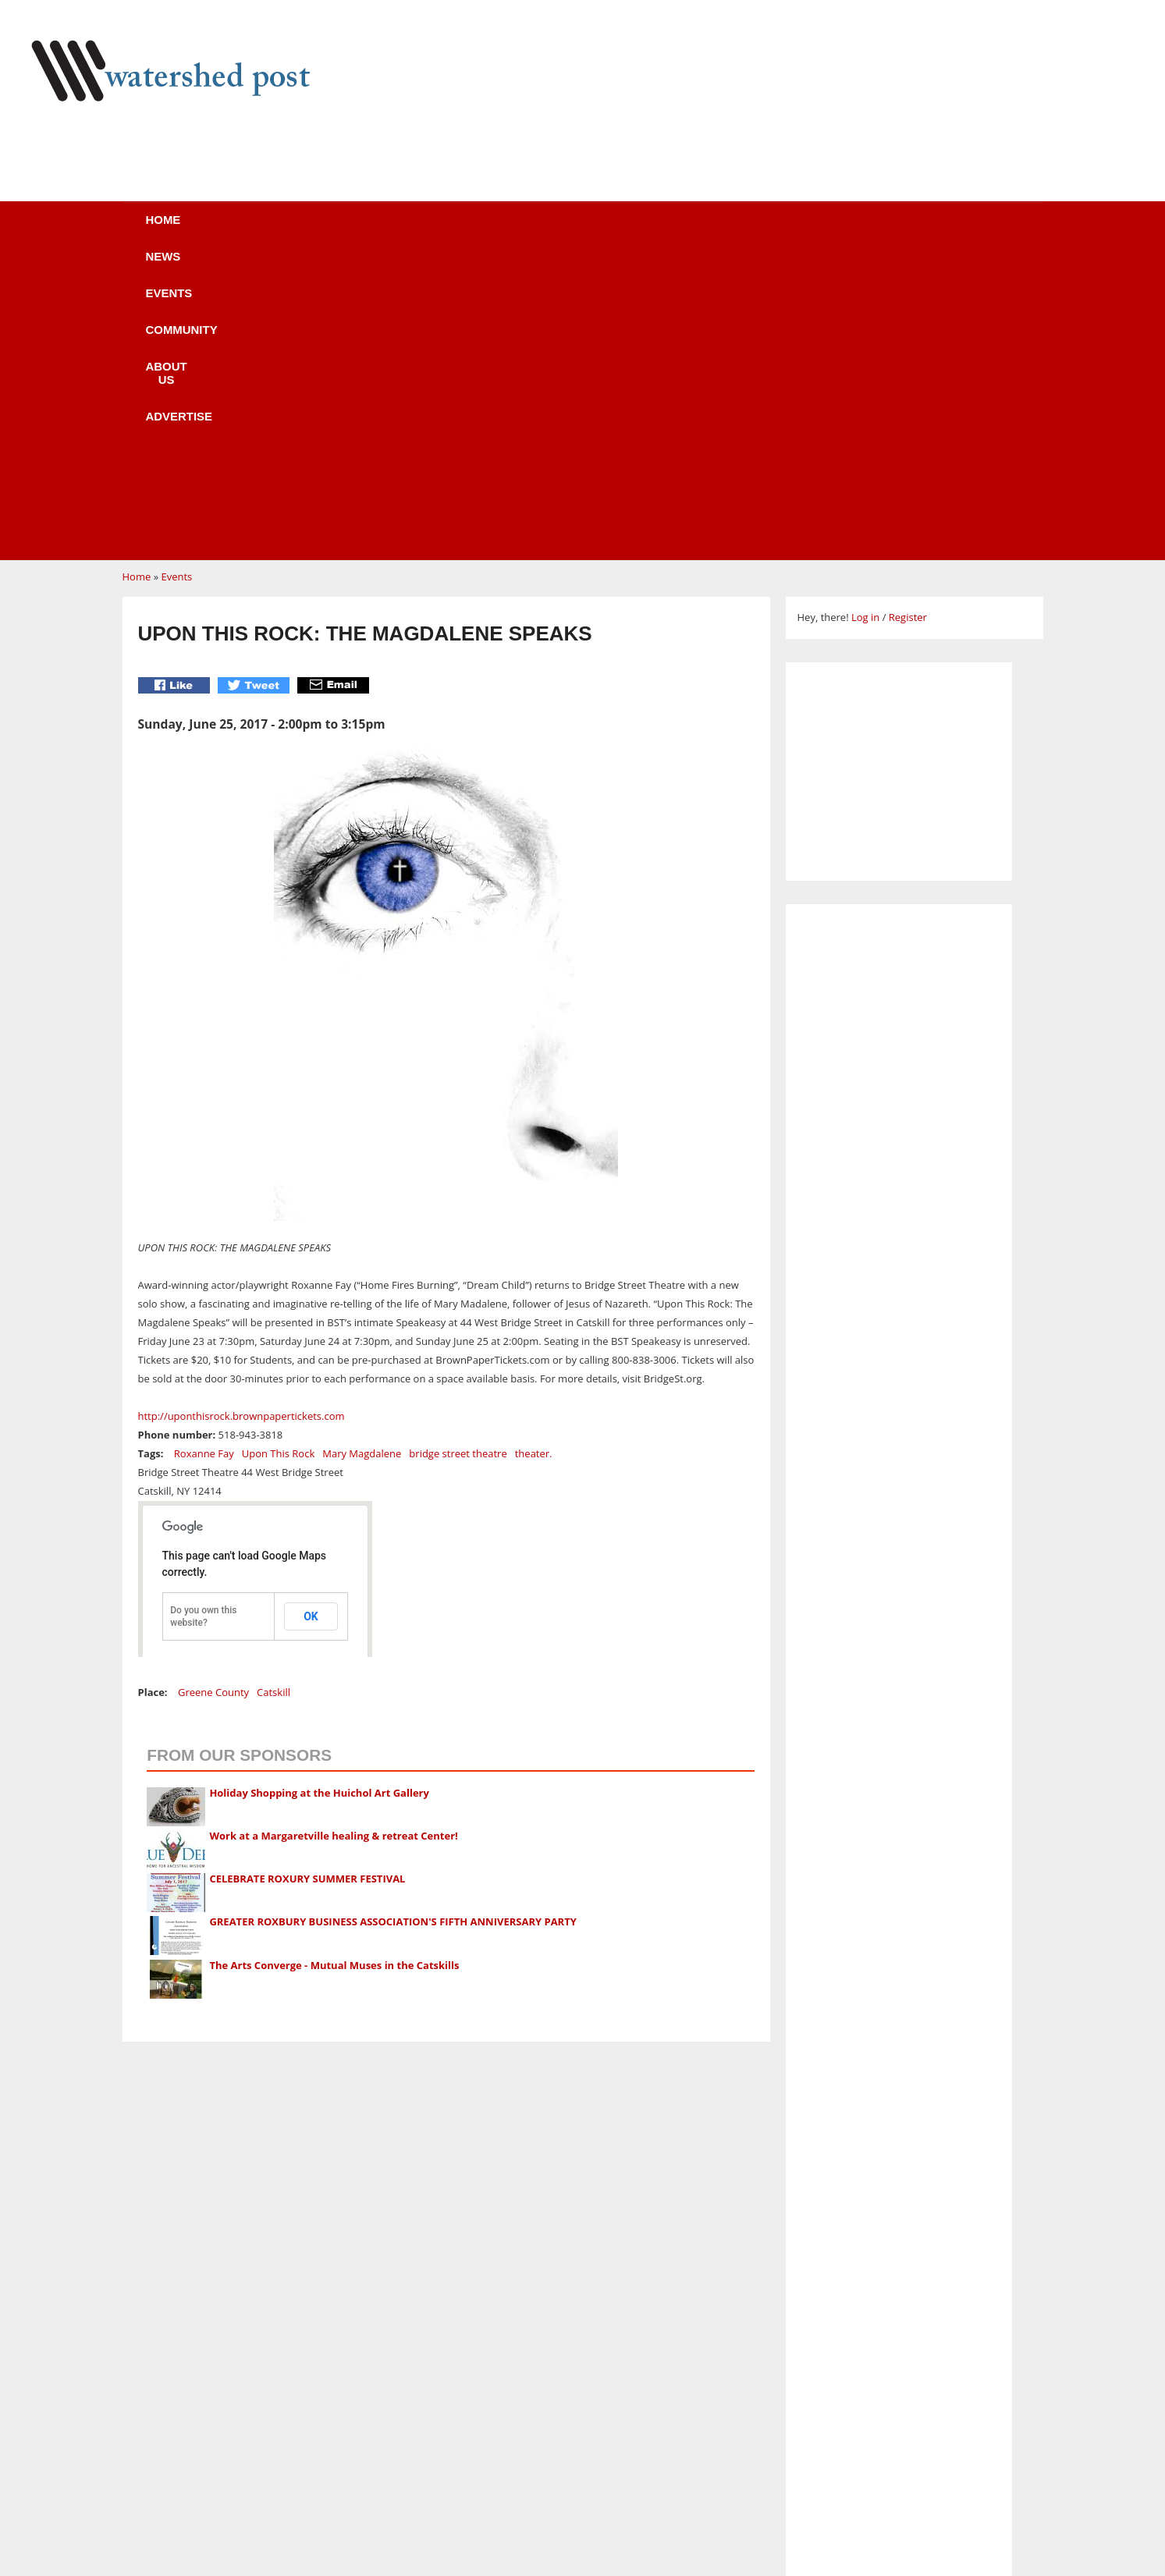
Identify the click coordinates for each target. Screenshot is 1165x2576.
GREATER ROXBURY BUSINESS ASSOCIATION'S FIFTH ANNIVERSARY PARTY (392, 1625)
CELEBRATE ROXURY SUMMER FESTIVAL (307, 1582)
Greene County (213, 1396)
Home (208, 229)
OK (311, 1320)
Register (908, 321)
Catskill (273, 1396)
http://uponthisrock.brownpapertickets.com (241, 1119)
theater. (533, 1157)
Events (384, 229)
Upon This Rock (278, 1157)
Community (492, 229)
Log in (865, 321)
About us (607, 229)
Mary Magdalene (361, 1157)
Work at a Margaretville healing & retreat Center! (333, 1539)
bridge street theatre (457, 1157)
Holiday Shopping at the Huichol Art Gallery (319, 1496)
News (293, 229)
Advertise (721, 229)
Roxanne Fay (204, 1157)
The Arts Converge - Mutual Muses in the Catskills (334, 1669)
